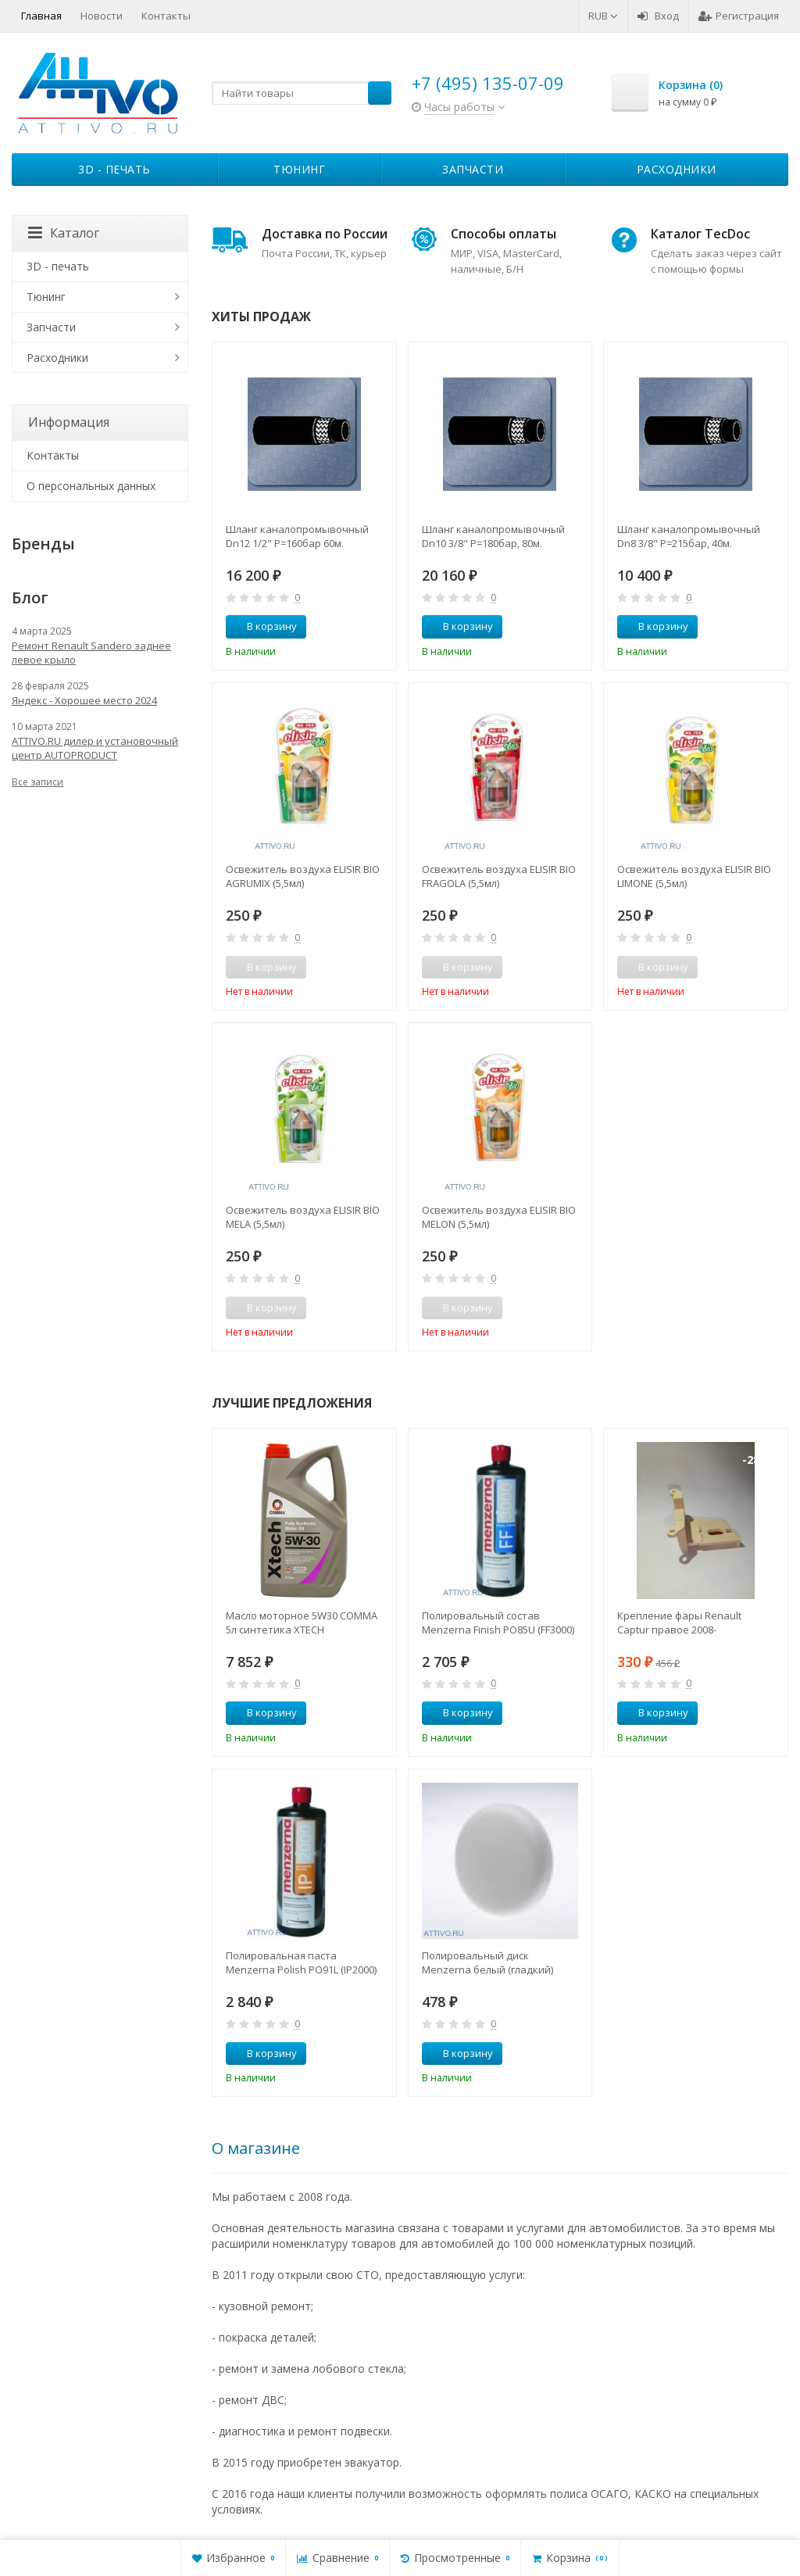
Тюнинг (299, 169)
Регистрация (738, 16)
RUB (603, 16)
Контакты (166, 16)
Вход (658, 16)
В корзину (263, 626)
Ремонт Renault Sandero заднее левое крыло (91, 653)
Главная (41, 16)
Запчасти (472, 169)
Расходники (676, 169)
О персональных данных (91, 485)
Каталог (63, 233)
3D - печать (114, 169)
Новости (101, 16)
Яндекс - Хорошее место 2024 (84, 700)
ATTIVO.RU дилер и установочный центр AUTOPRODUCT (95, 748)
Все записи (37, 782)
